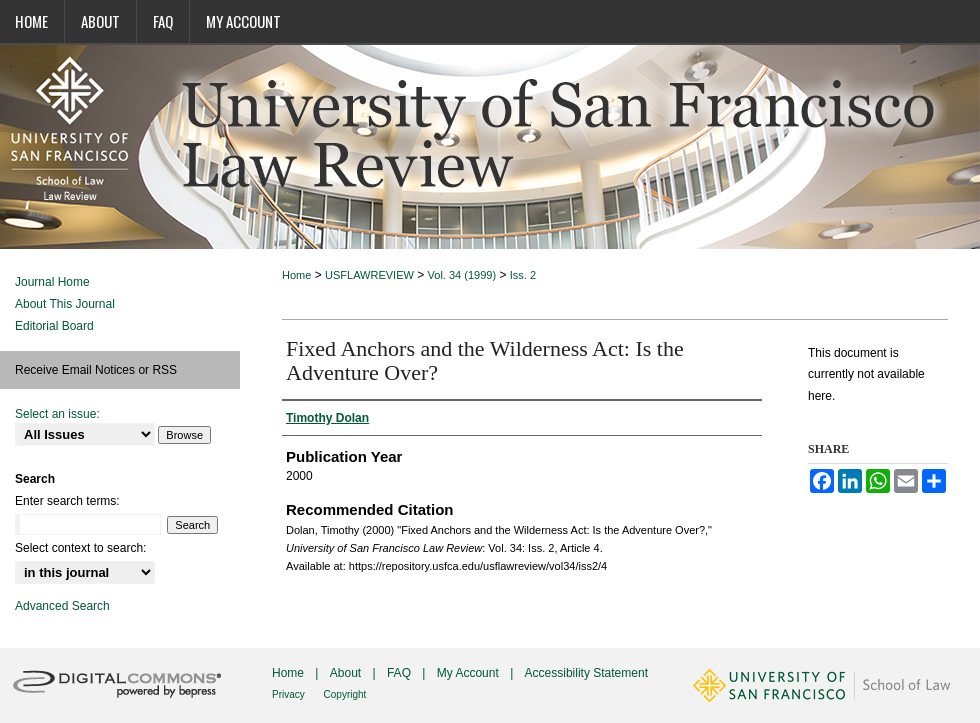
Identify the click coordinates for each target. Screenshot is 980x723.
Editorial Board (54, 326)
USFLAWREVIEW (369, 275)
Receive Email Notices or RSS (96, 370)
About (347, 673)
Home (296, 275)
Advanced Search (62, 606)
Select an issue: (57, 414)
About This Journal (65, 304)
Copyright (345, 694)
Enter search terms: (67, 501)
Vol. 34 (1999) (462, 275)
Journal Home (52, 282)
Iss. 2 (523, 275)
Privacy (290, 694)
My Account (469, 673)
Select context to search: (80, 548)
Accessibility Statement (586, 673)
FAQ (400, 673)
